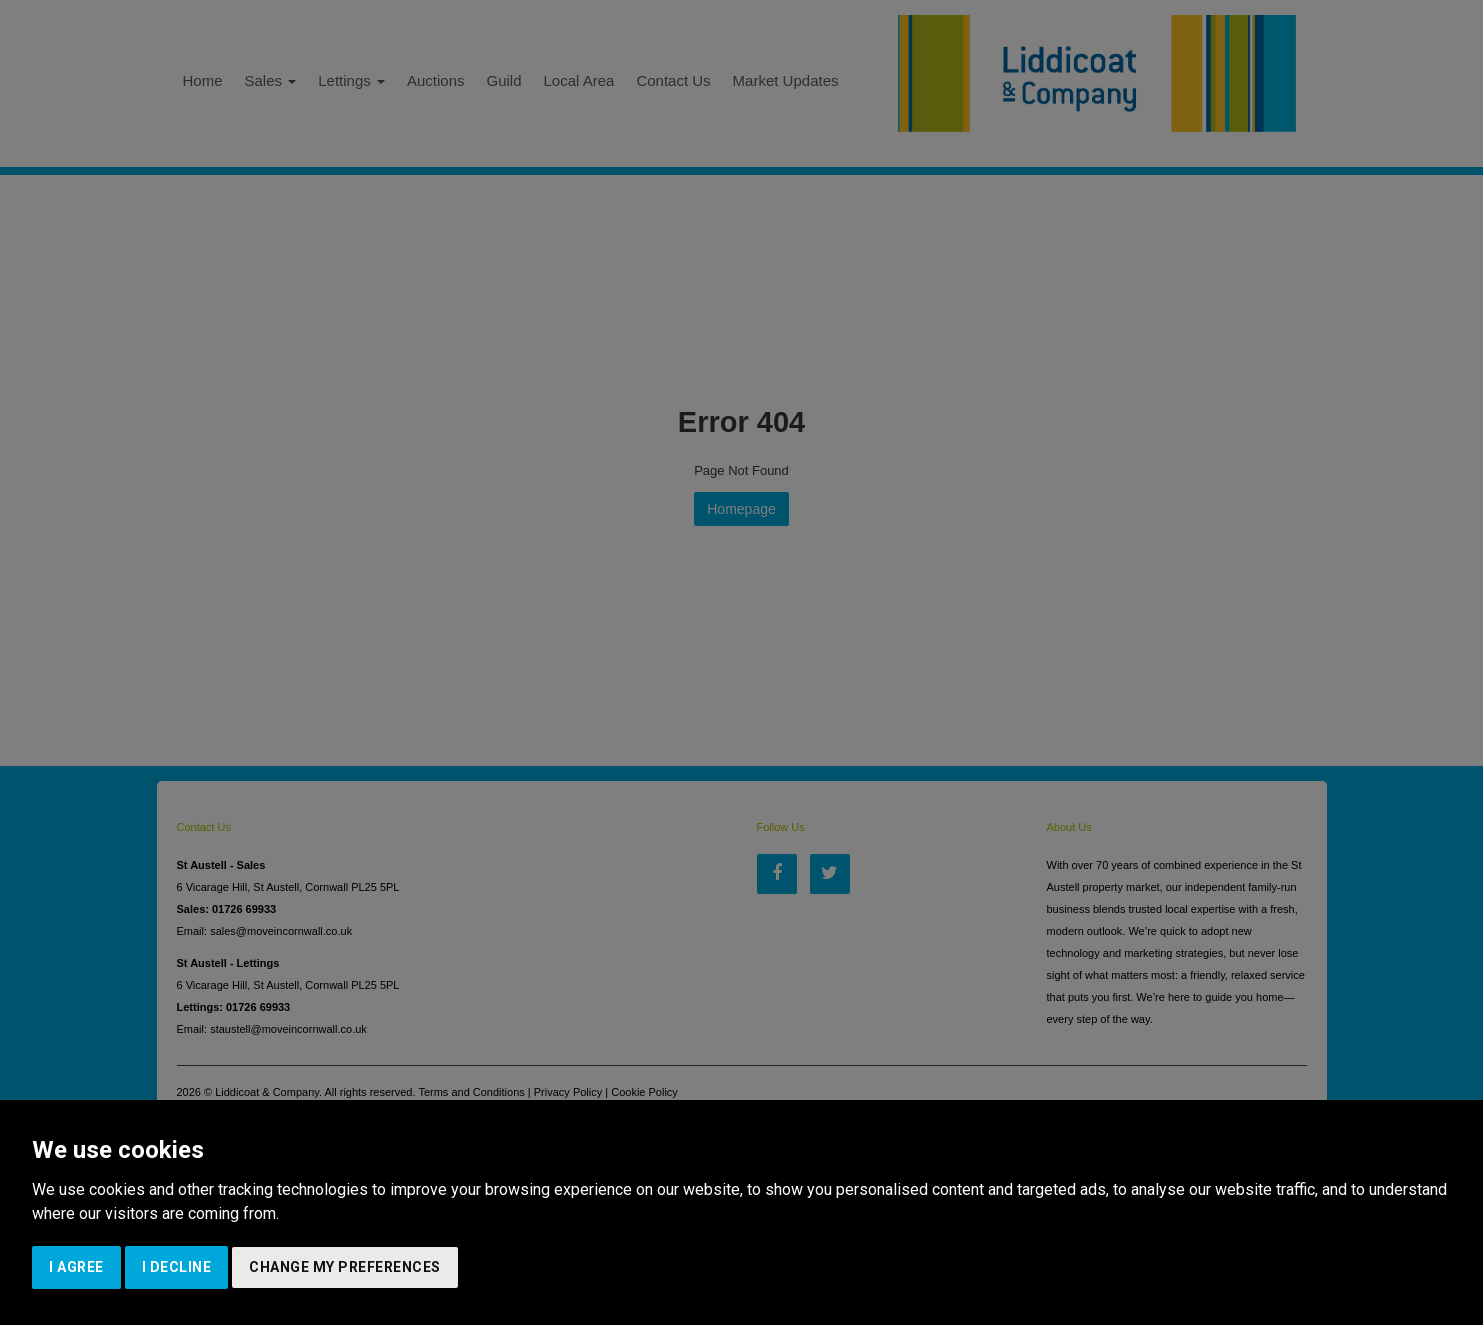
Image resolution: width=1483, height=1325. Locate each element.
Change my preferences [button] (345, 1267)
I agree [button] (76, 1267)
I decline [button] (177, 1267)
